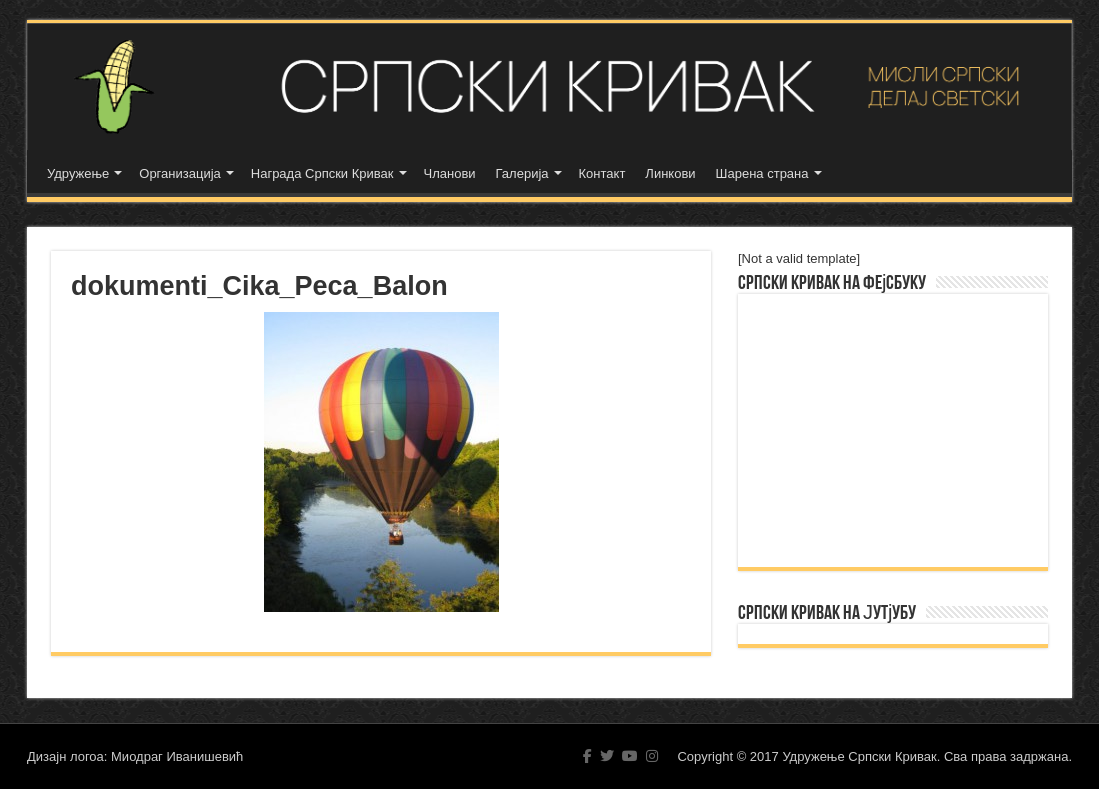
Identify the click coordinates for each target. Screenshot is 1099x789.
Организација (180, 173)
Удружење (78, 173)
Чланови (450, 173)
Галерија (522, 173)
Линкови (670, 173)
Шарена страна (762, 173)
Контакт (602, 173)
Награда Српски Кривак (322, 173)
